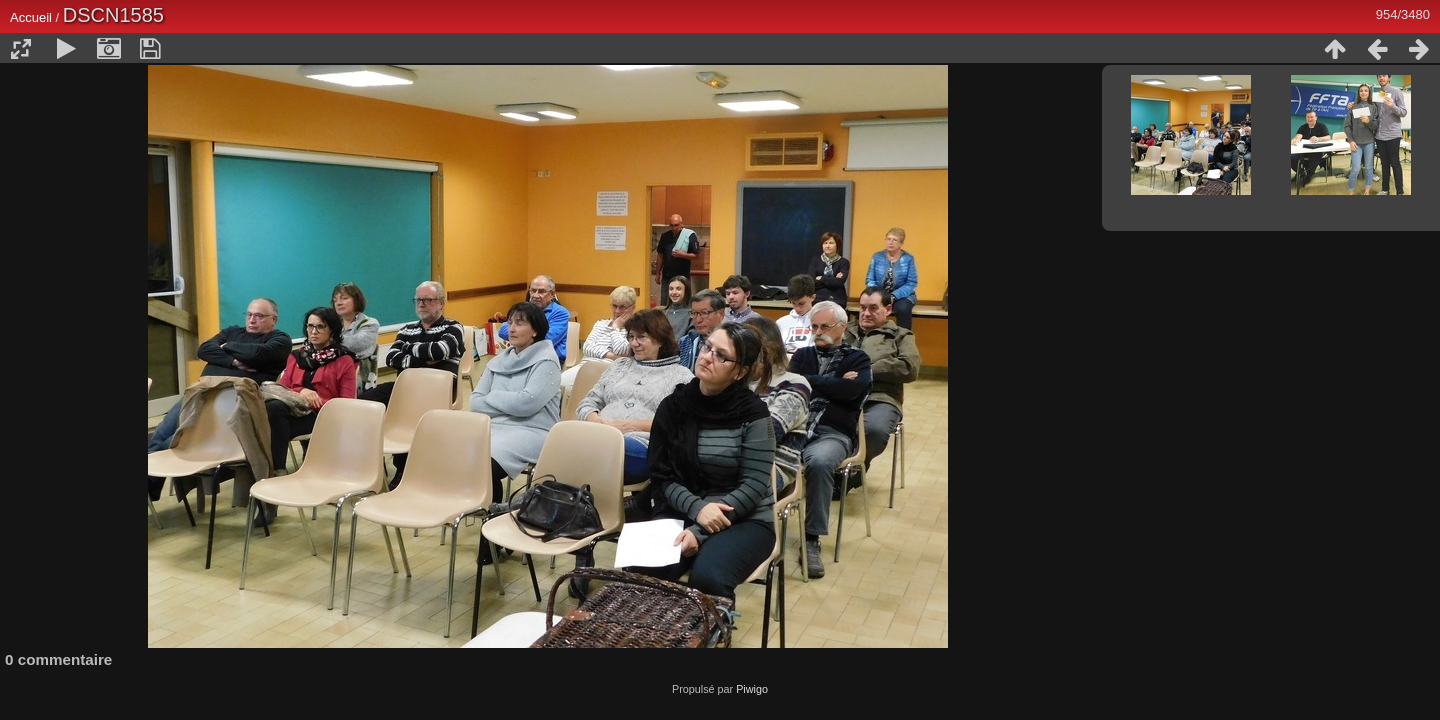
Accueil (31, 17)
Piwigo (752, 689)
